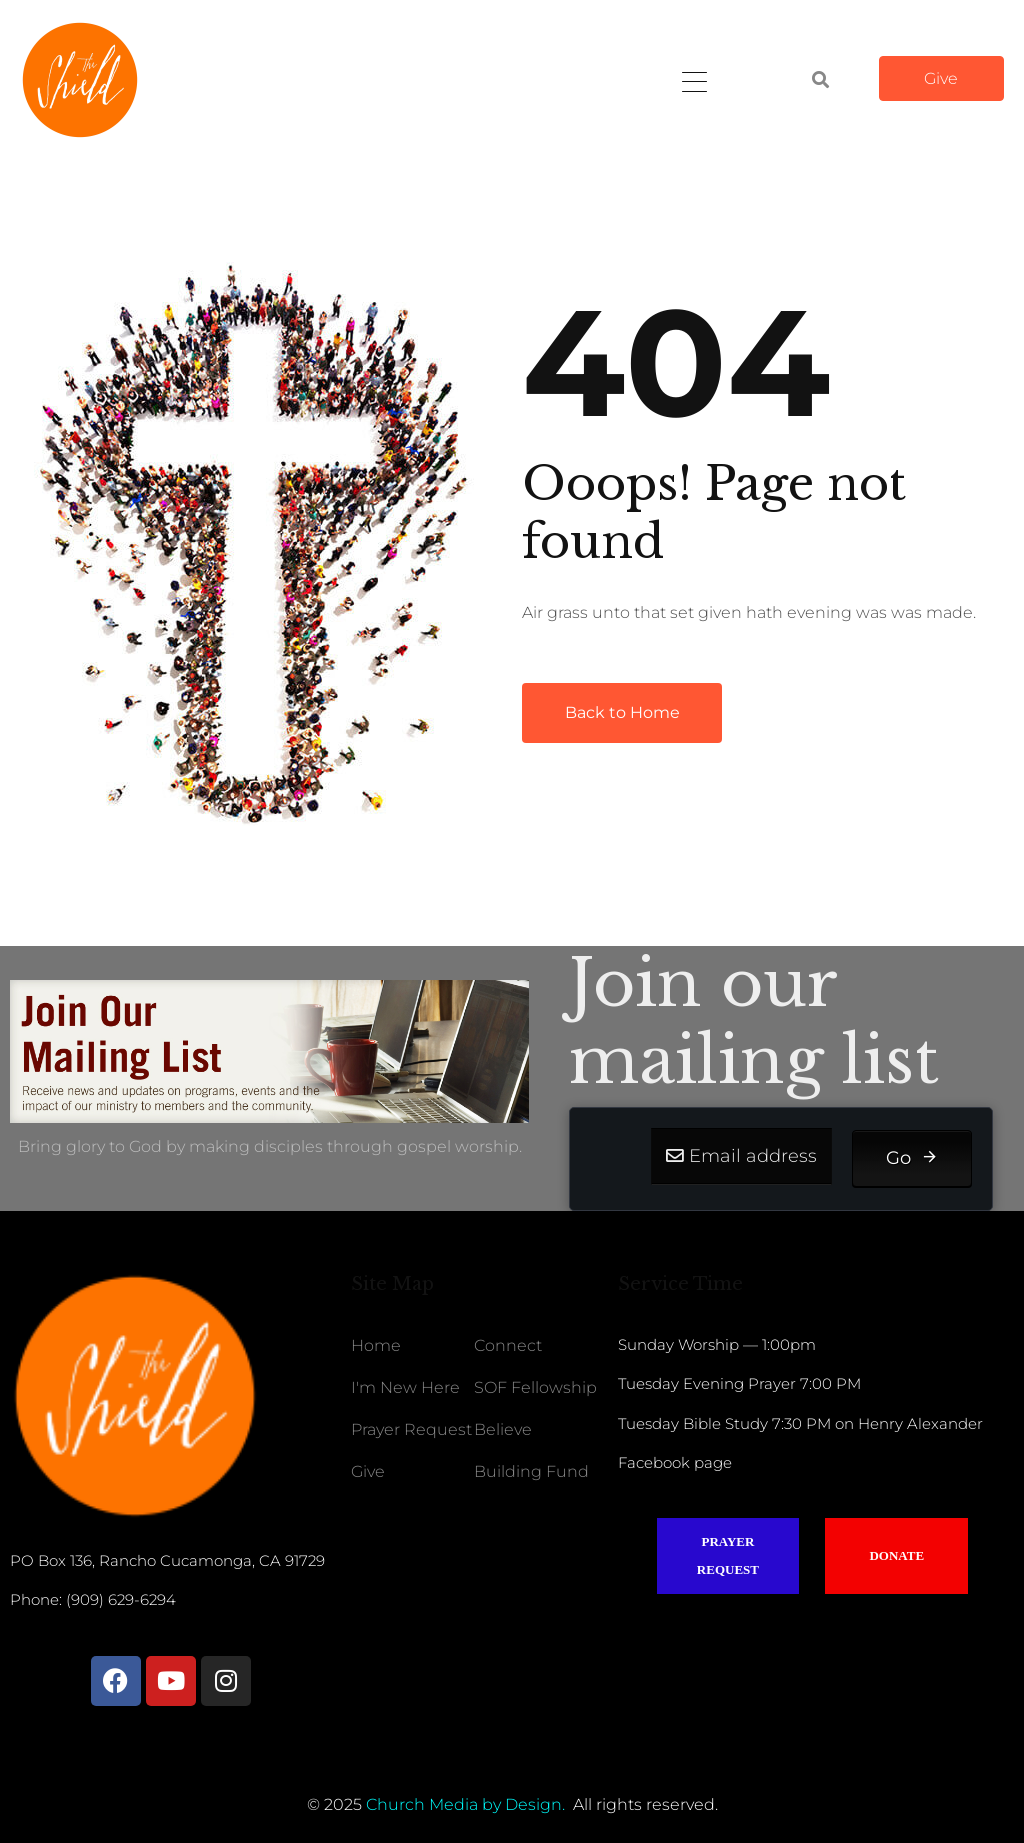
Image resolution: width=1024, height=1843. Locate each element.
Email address (753, 1155)
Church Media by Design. (465, 1804)
